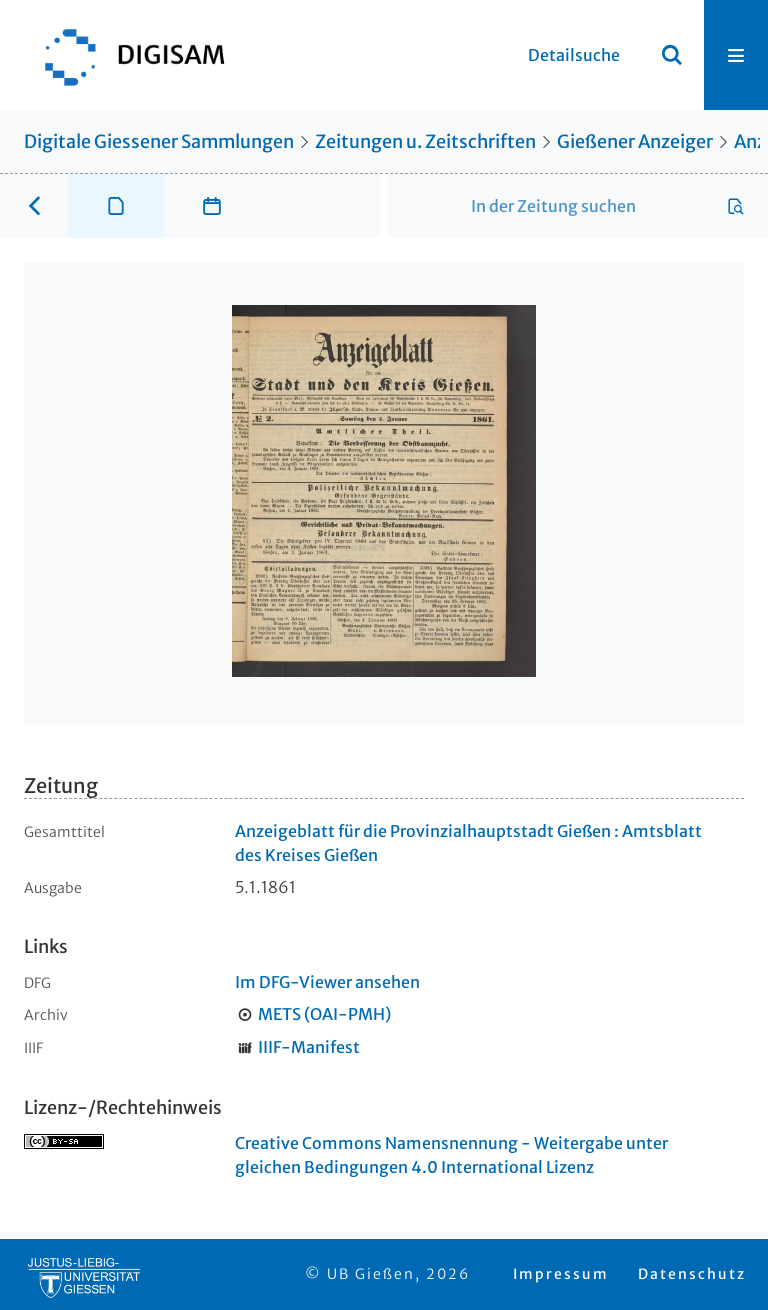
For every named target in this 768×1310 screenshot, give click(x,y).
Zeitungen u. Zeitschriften (425, 141)
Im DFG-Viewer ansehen (327, 982)
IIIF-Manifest (309, 1047)
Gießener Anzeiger (635, 141)
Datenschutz (692, 1274)
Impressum (561, 1274)
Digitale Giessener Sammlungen (159, 141)
